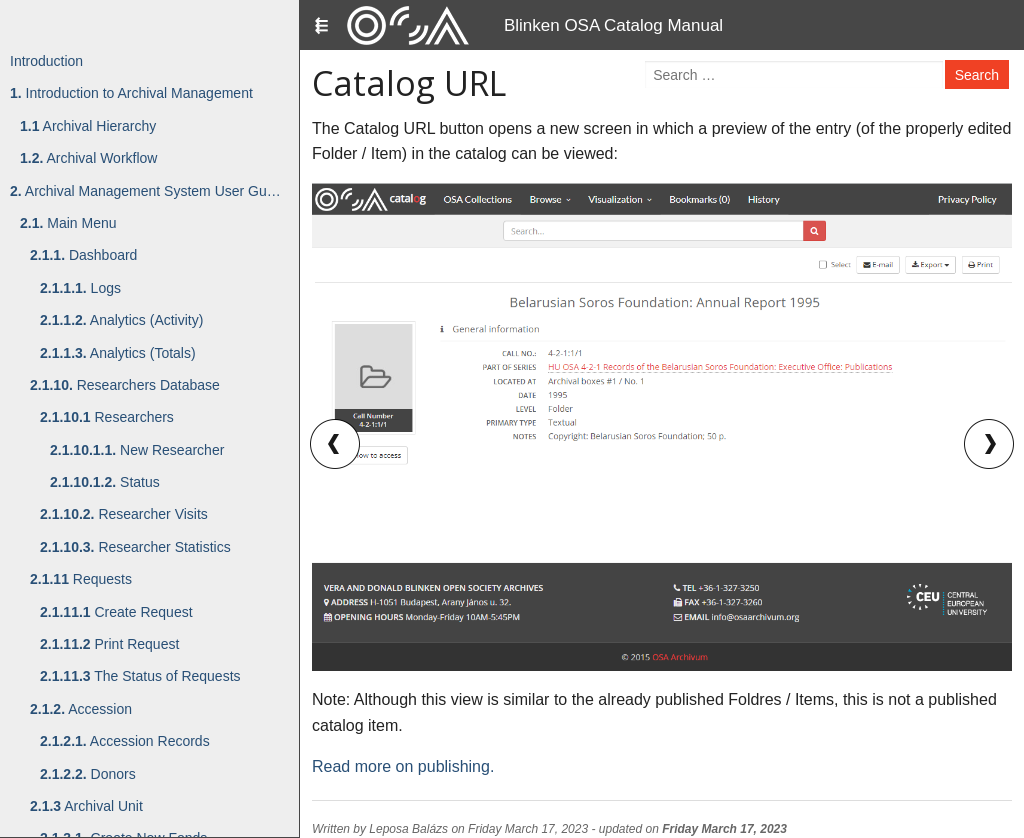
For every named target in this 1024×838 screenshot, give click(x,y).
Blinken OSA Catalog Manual (613, 25)
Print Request (109, 644)
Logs (80, 288)
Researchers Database (125, 385)
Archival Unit (86, 806)
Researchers (107, 417)
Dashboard (83, 255)
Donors (88, 774)
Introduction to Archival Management (131, 93)
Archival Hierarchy (88, 126)
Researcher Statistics (135, 547)
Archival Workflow (88, 158)
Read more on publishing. (403, 766)
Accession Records (125, 741)
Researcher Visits (124, 514)
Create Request (116, 612)
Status (105, 482)
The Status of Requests (140, 676)
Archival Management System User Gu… (145, 191)
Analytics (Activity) (121, 320)
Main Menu (68, 223)
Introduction (46, 61)
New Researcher (137, 450)
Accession (81, 709)
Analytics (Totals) (118, 353)
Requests (81, 579)
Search (977, 75)
